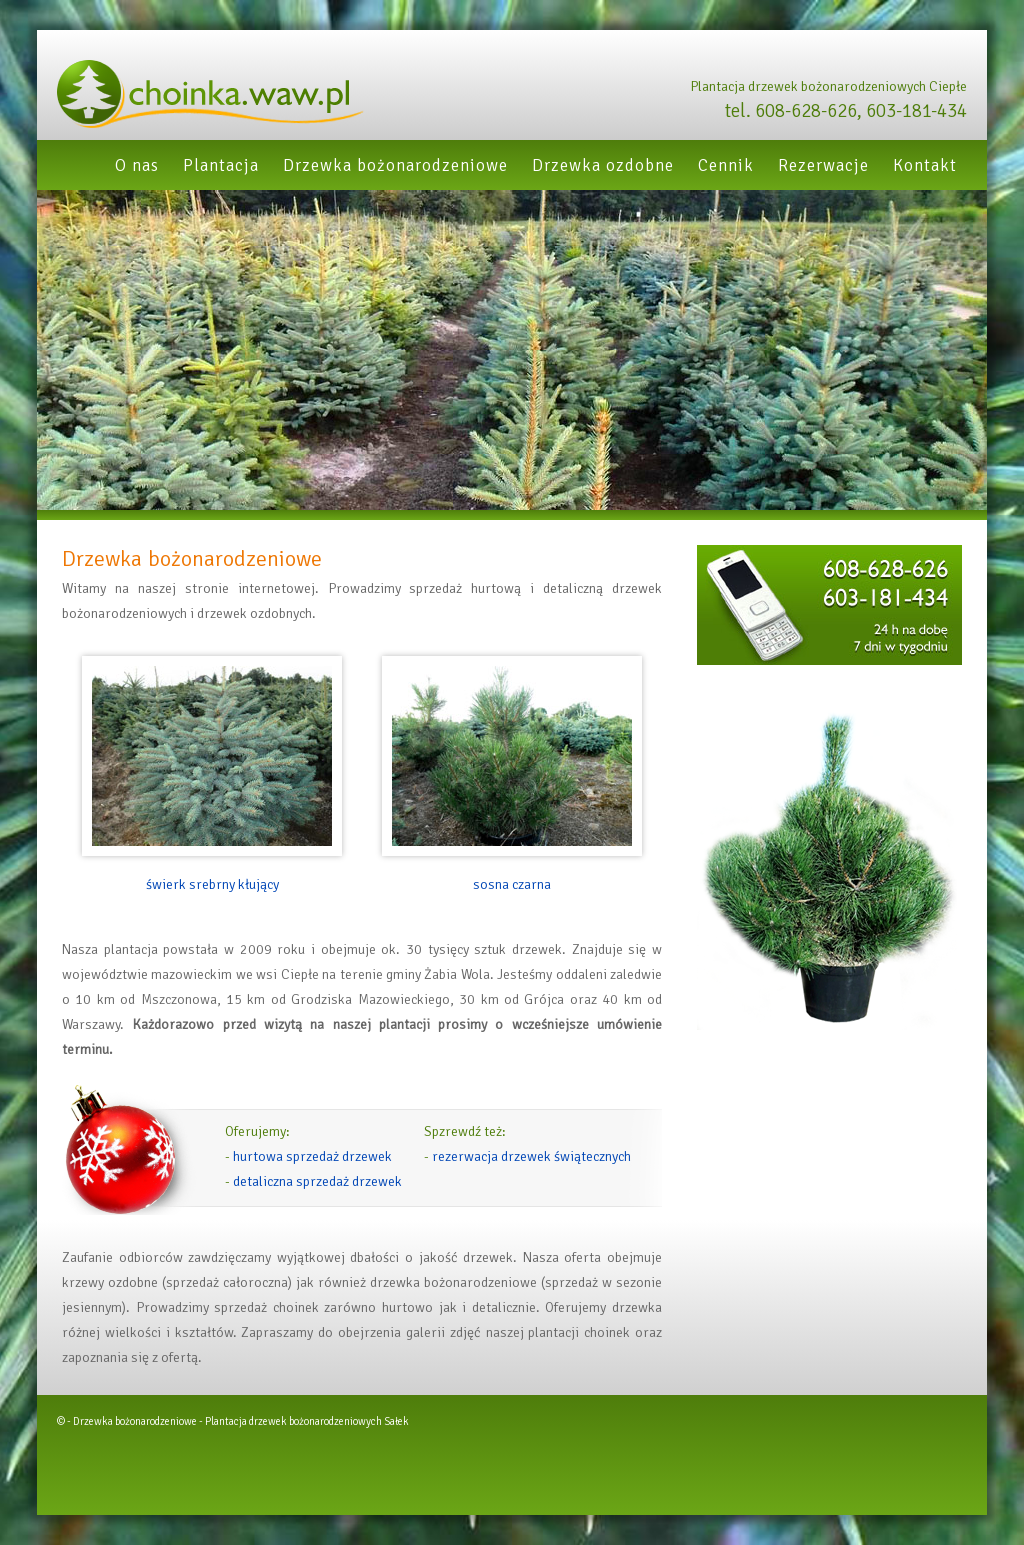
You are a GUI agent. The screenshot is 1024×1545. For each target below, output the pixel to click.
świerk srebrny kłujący (212, 884)
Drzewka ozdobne (603, 165)
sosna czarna (512, 884)
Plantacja (221, 165)
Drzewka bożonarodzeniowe (395, 165)
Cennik (726, 165)
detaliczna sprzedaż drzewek (317, 1181)
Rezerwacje (823, 165)
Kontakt (925, 165)
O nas (137, 165)
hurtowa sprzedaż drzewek (312, 1156)
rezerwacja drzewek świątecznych (531, 1156)
